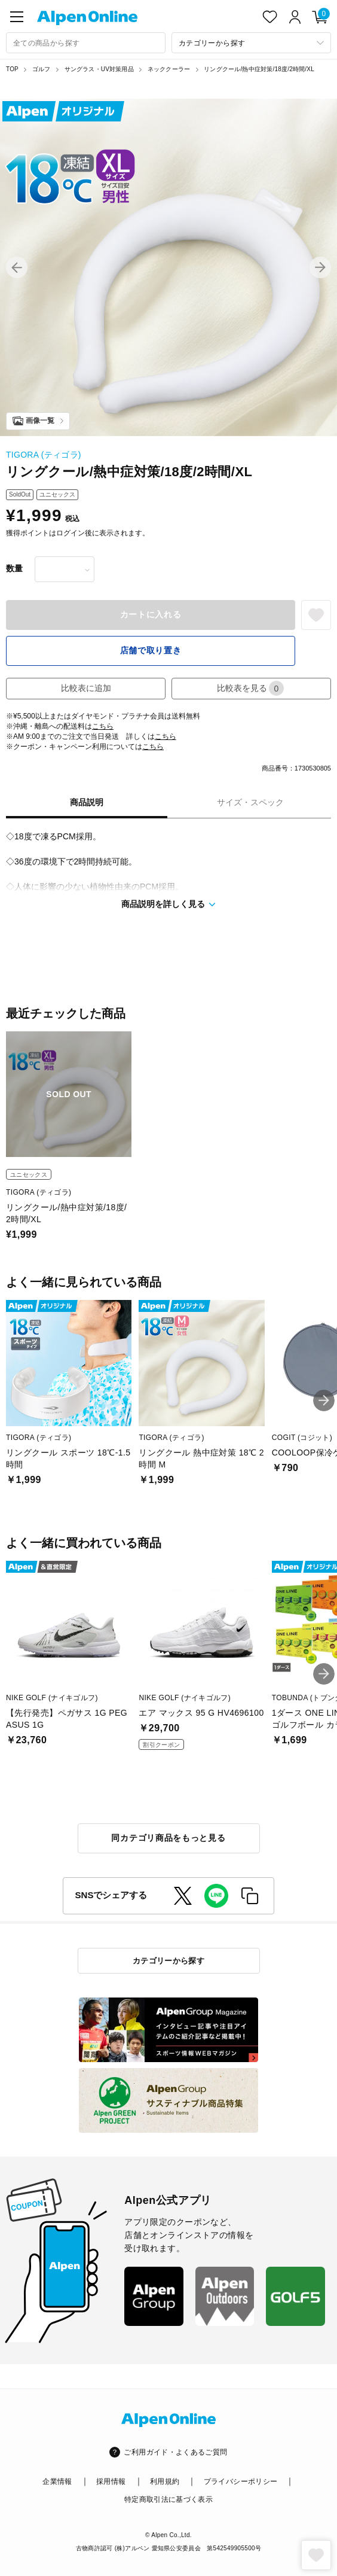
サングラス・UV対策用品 (99, 69)
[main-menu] (16, 17)
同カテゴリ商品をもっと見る (168, 1838)
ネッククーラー (169, 69)
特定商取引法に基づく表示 (168, 2499)
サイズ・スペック (250, 802)
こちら (103, 726)
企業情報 (57, 2481)
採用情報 (110, 2481)
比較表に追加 (86, 688)
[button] (16, 267)
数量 (14, 568)
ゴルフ (41, 69)
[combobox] (86, 42)
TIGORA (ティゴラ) (43, 454)
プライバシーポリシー (241, 2481)
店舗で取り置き (151, 650)
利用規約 (164, 2481)
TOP (12, 69)
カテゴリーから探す (169, 1960)
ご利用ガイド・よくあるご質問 (175, 2452)
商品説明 (86, 802)
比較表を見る (250, 688)
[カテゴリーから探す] (251, 42)
